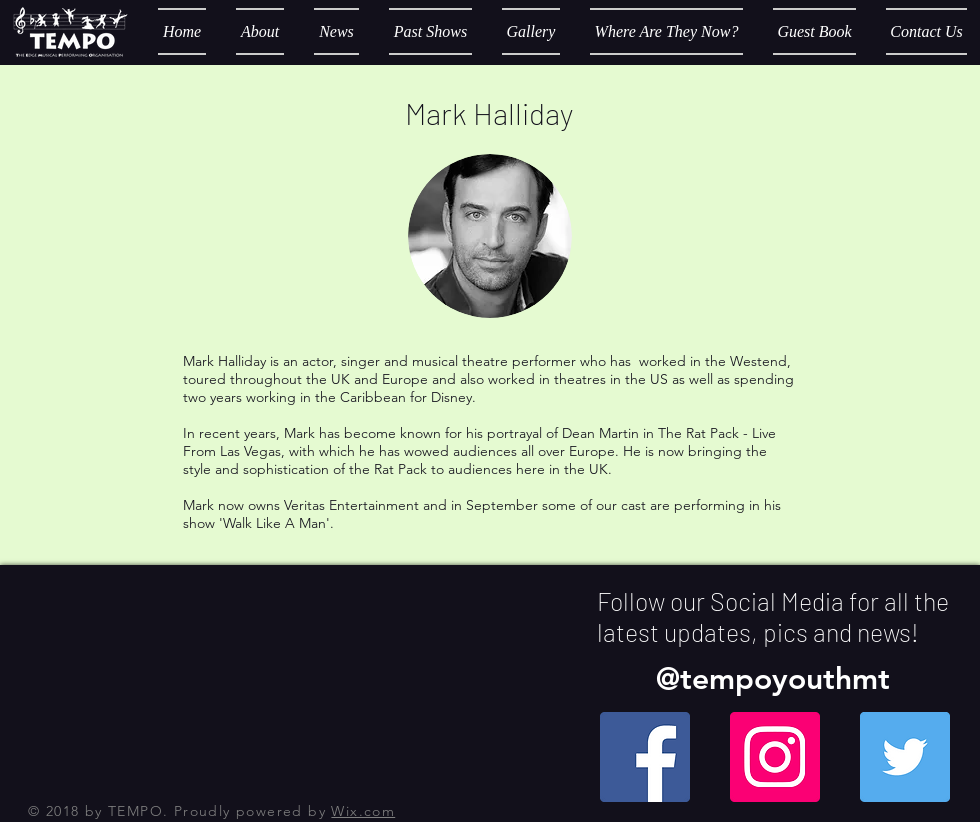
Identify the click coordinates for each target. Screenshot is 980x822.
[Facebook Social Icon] (645, 757)
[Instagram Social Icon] (775, 757)
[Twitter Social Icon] (905, 757)
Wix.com (363, 811)
